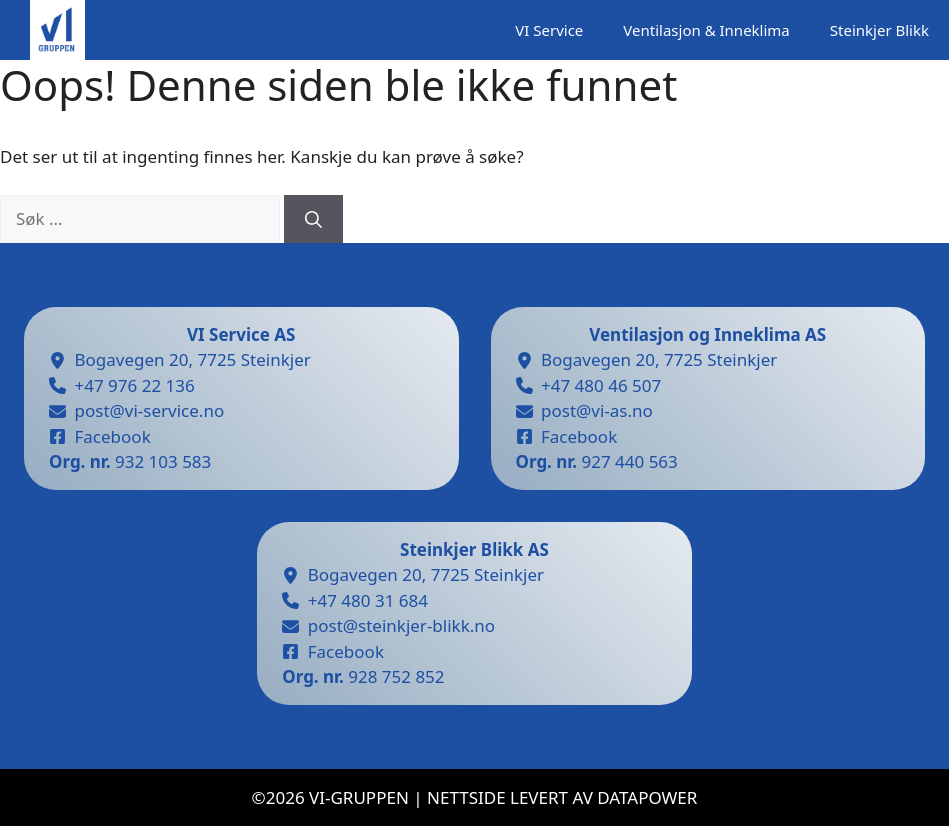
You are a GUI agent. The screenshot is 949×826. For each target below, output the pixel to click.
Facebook (113, 436)
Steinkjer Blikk (879, 30)
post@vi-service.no (150, 410)
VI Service (549, 30)
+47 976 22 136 (135, 385)
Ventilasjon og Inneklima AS (707, 334)
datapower (647, 797)
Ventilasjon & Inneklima (706, 30)
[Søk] (313, 219)
